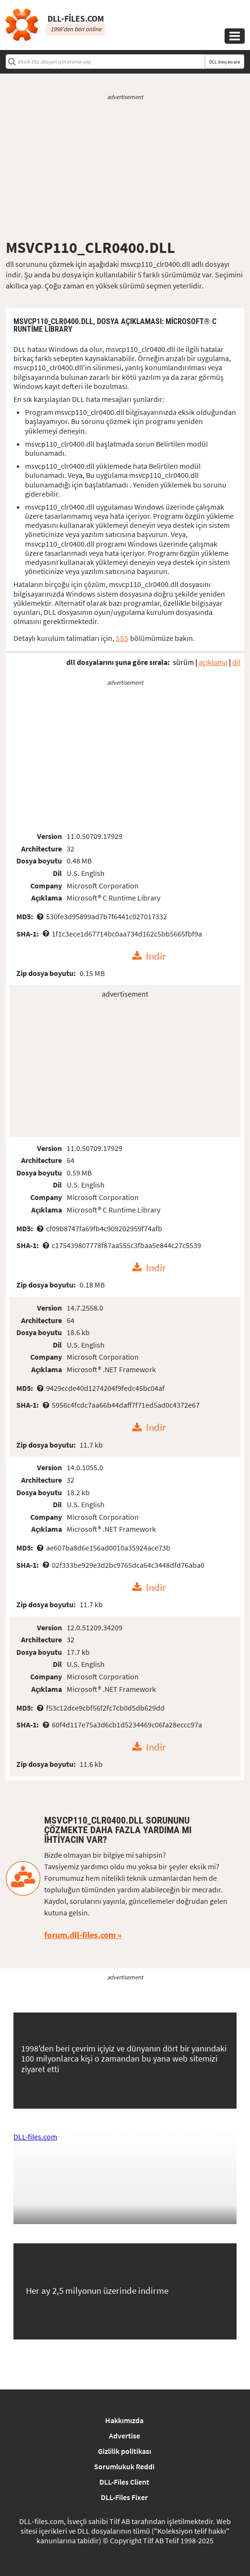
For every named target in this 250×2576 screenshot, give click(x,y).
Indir (156, 956)
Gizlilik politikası (124, 2451)
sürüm (183, 662)
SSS (122, 638)
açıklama (213, 662)
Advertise (124, 2435)
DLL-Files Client (124, 2482)
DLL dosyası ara (224, 62)
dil (236, 662)
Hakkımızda (124, 2420)
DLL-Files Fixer (124, 2497)
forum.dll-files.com (80, 1934)
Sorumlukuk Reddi (124, 2466)
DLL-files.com (35, 2136)
